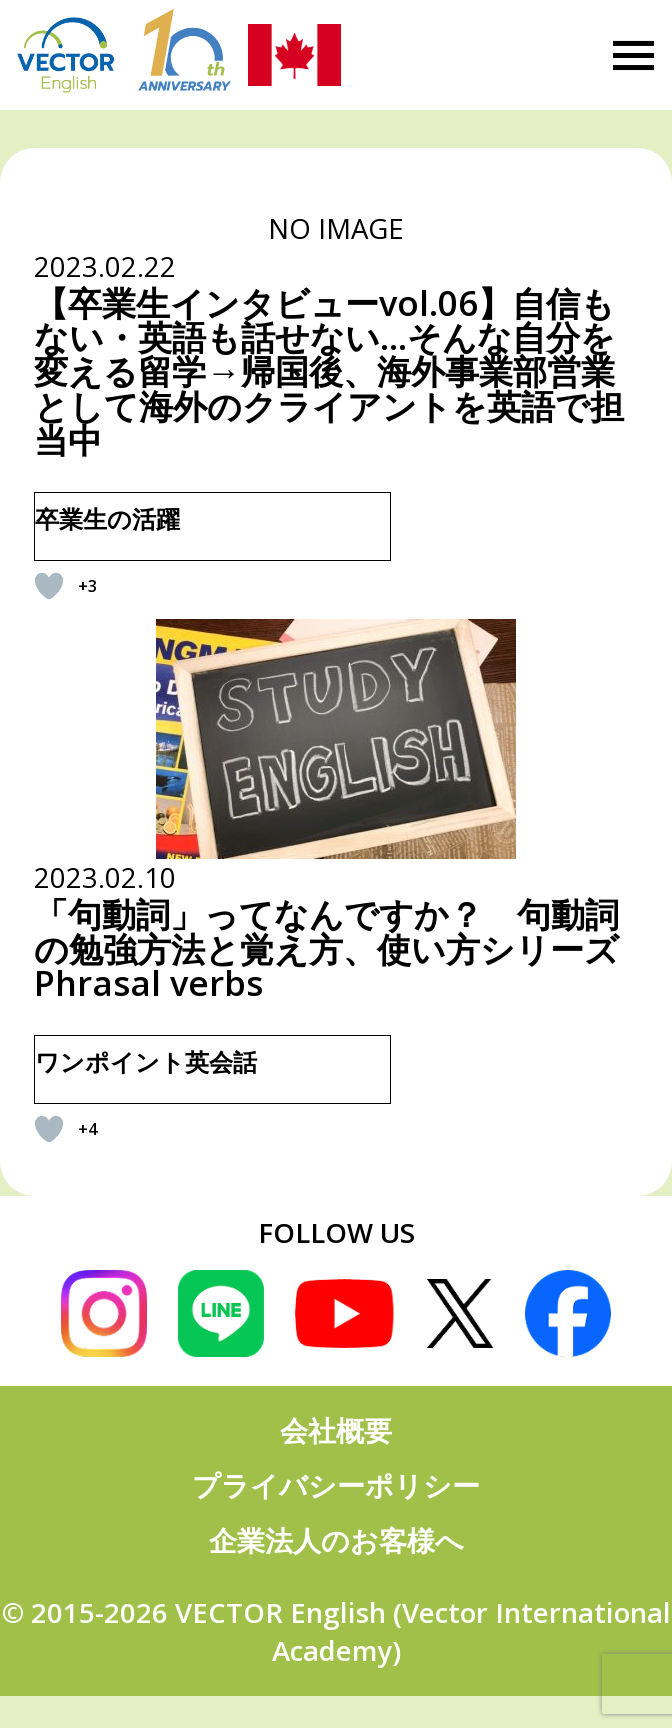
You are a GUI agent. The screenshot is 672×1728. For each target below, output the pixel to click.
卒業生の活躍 (107, 518)
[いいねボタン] (49, 586)
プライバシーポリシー (336, 1485)
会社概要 (336, 1430)
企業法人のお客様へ (336, 1540)
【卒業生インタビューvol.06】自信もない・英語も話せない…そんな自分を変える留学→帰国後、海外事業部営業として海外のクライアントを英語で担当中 (329, 371)
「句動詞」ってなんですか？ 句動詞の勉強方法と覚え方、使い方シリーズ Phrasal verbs (326, 948)
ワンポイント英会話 (146, 1061)
